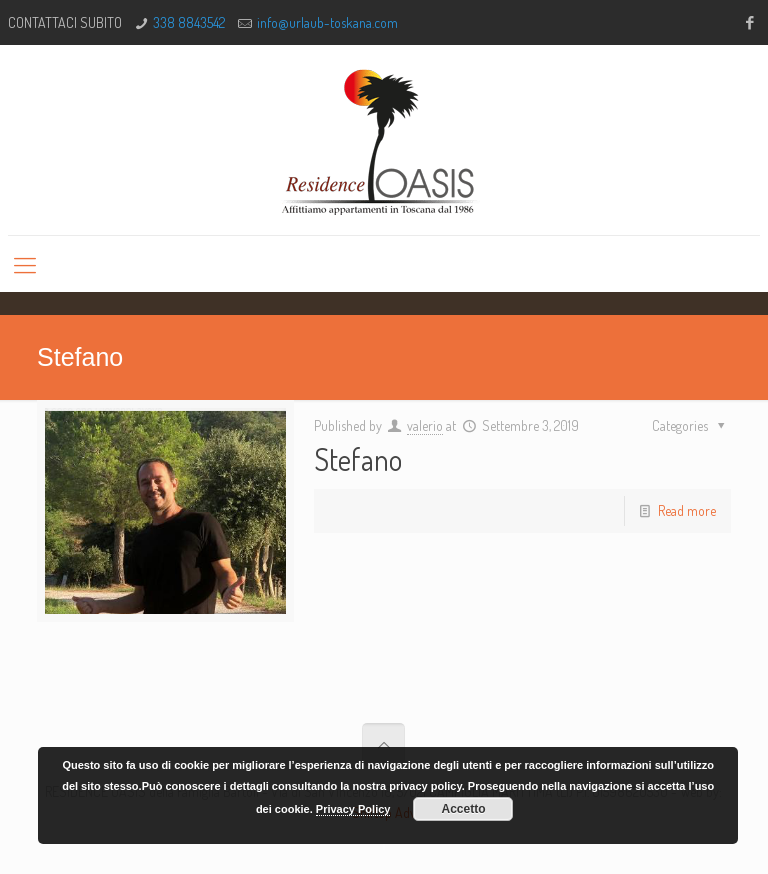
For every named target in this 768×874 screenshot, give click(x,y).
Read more (687, 510)
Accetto (463, 809)
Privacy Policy (353, 809)
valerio (425, 425)
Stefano (358, 459)
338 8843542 (189, 22)
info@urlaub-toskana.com (327, 22)
